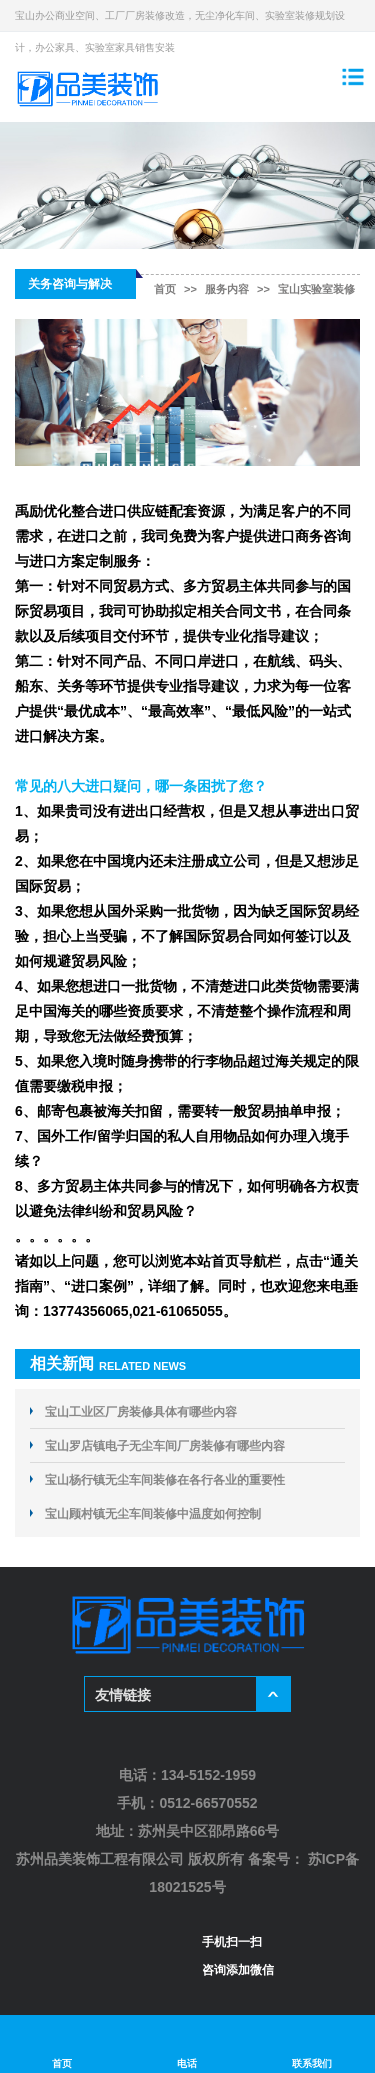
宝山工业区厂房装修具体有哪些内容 (141, 1412)
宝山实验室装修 (316, 289)
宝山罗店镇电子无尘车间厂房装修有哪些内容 (165, 1446)
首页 (165, 289)
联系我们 (312, 2044)
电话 (187, 2044)
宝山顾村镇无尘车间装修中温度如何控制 (153, 1514)
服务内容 (227, 289)
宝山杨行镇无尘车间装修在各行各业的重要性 (165, 1480)
